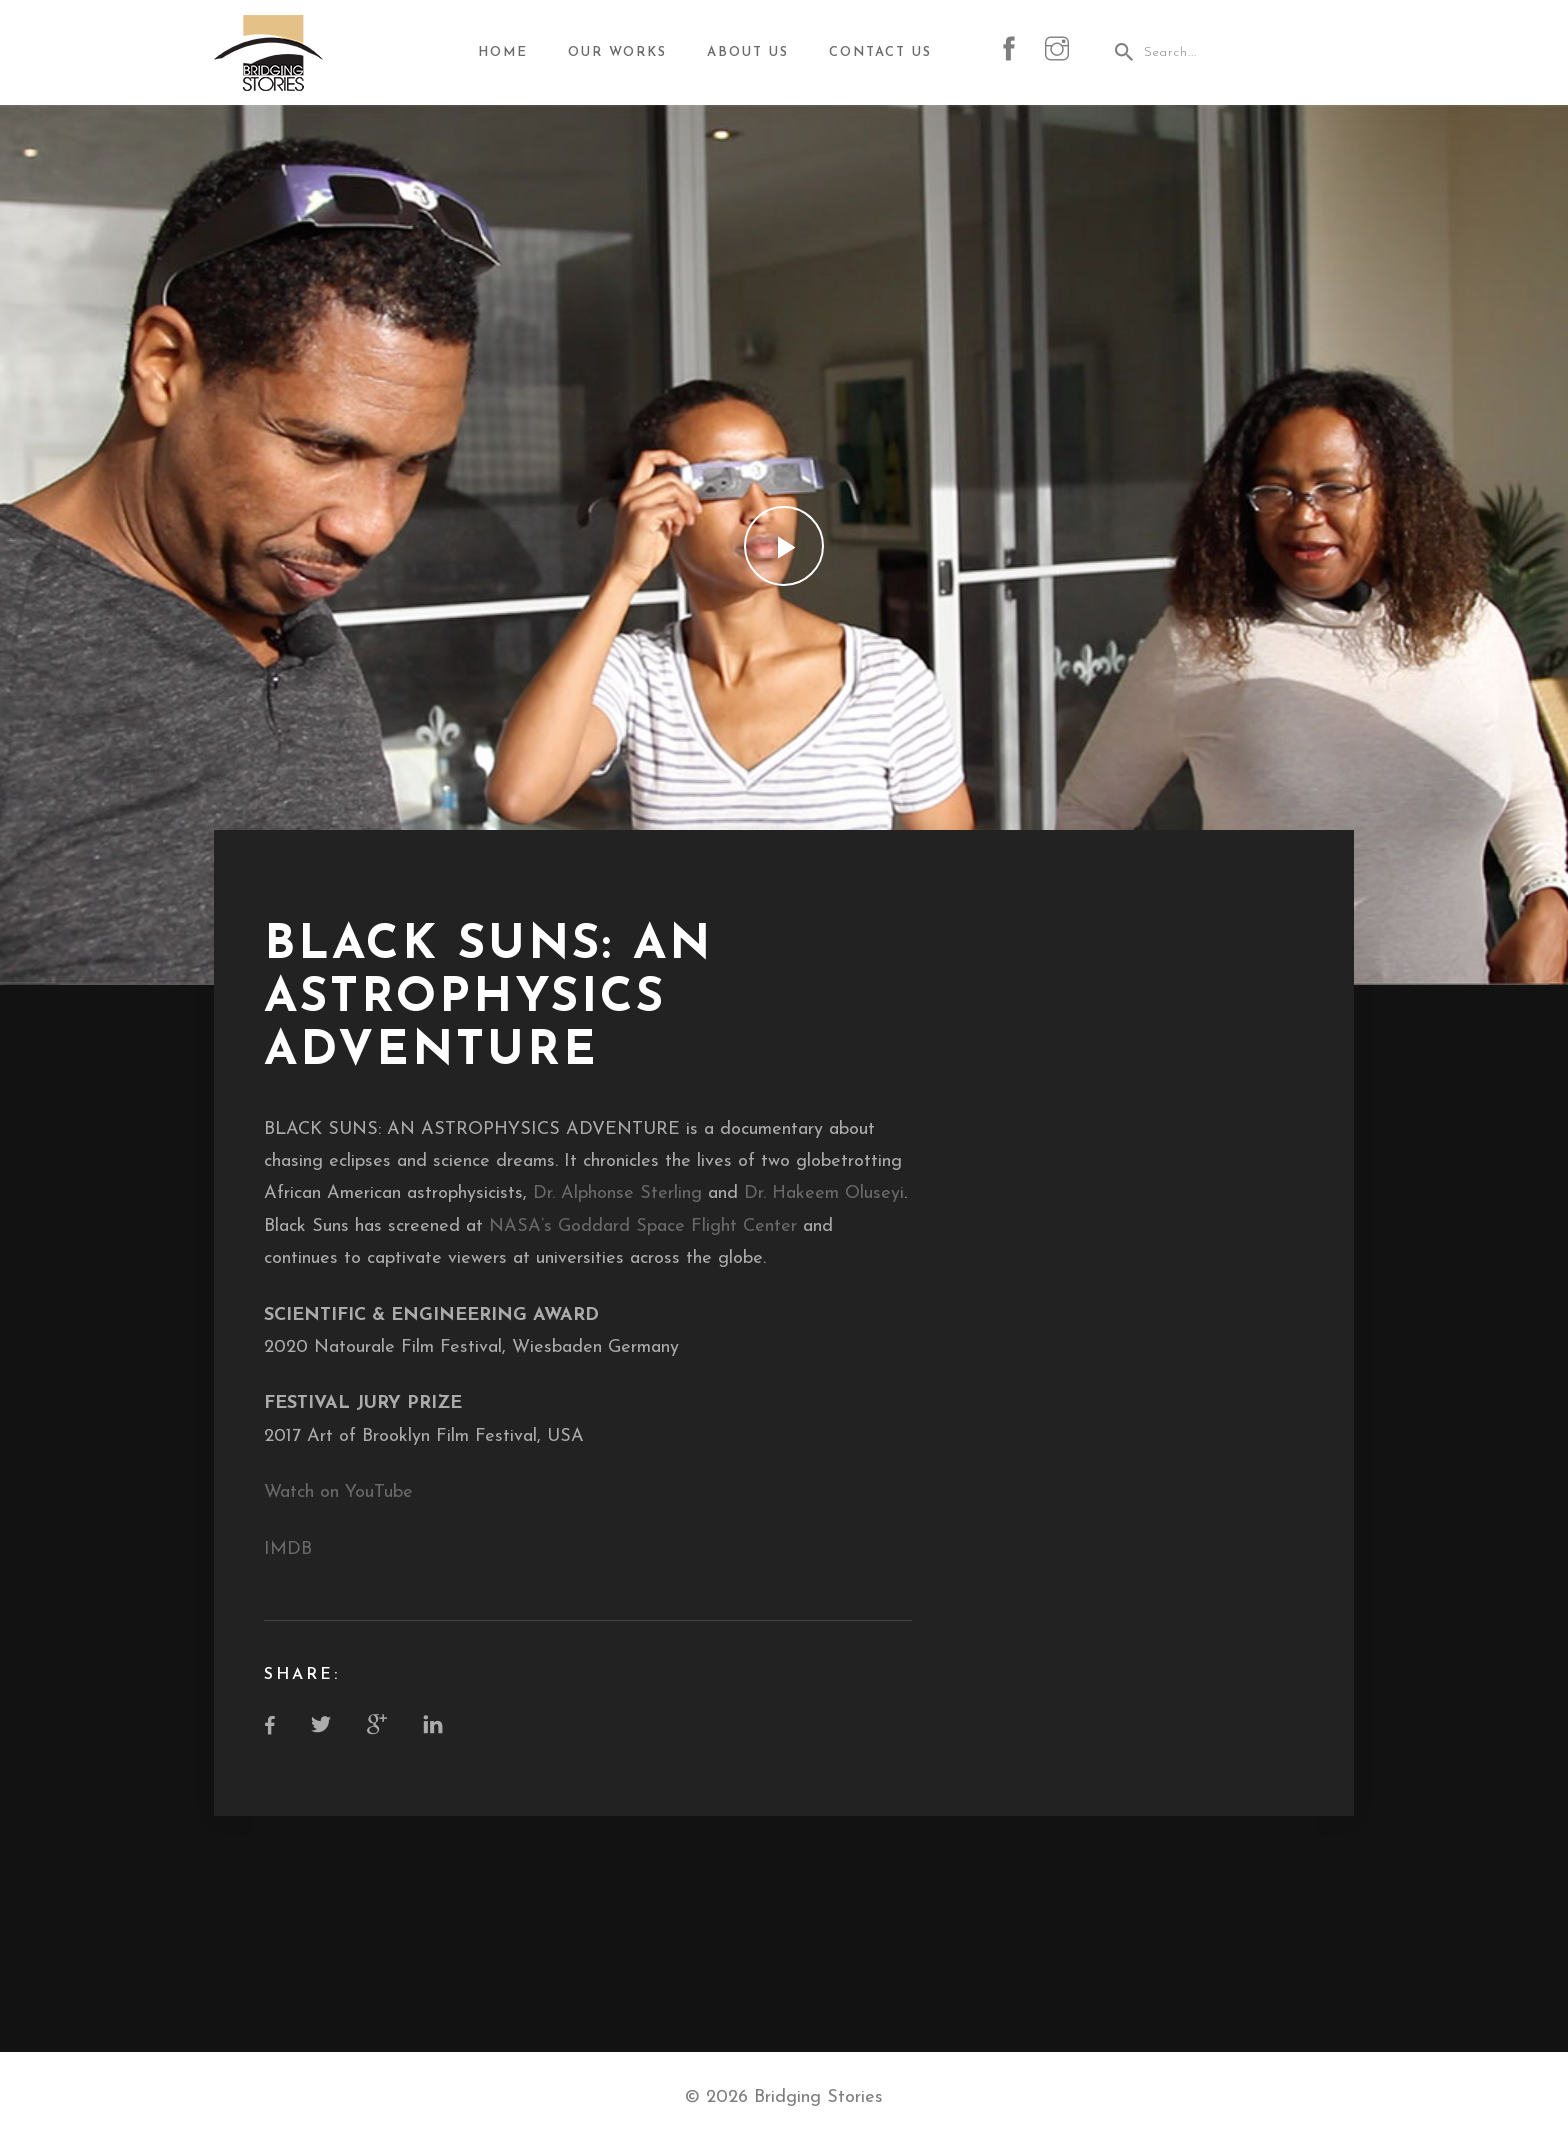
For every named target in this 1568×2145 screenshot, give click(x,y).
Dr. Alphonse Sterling (617, 1193)
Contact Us (880, 52)
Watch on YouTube (338, 1492)
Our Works (617, 52)
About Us (748, 52)
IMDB (288, 1549)
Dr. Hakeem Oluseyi (824, 1193)
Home (503, 52)
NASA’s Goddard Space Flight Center (643, 1226)
